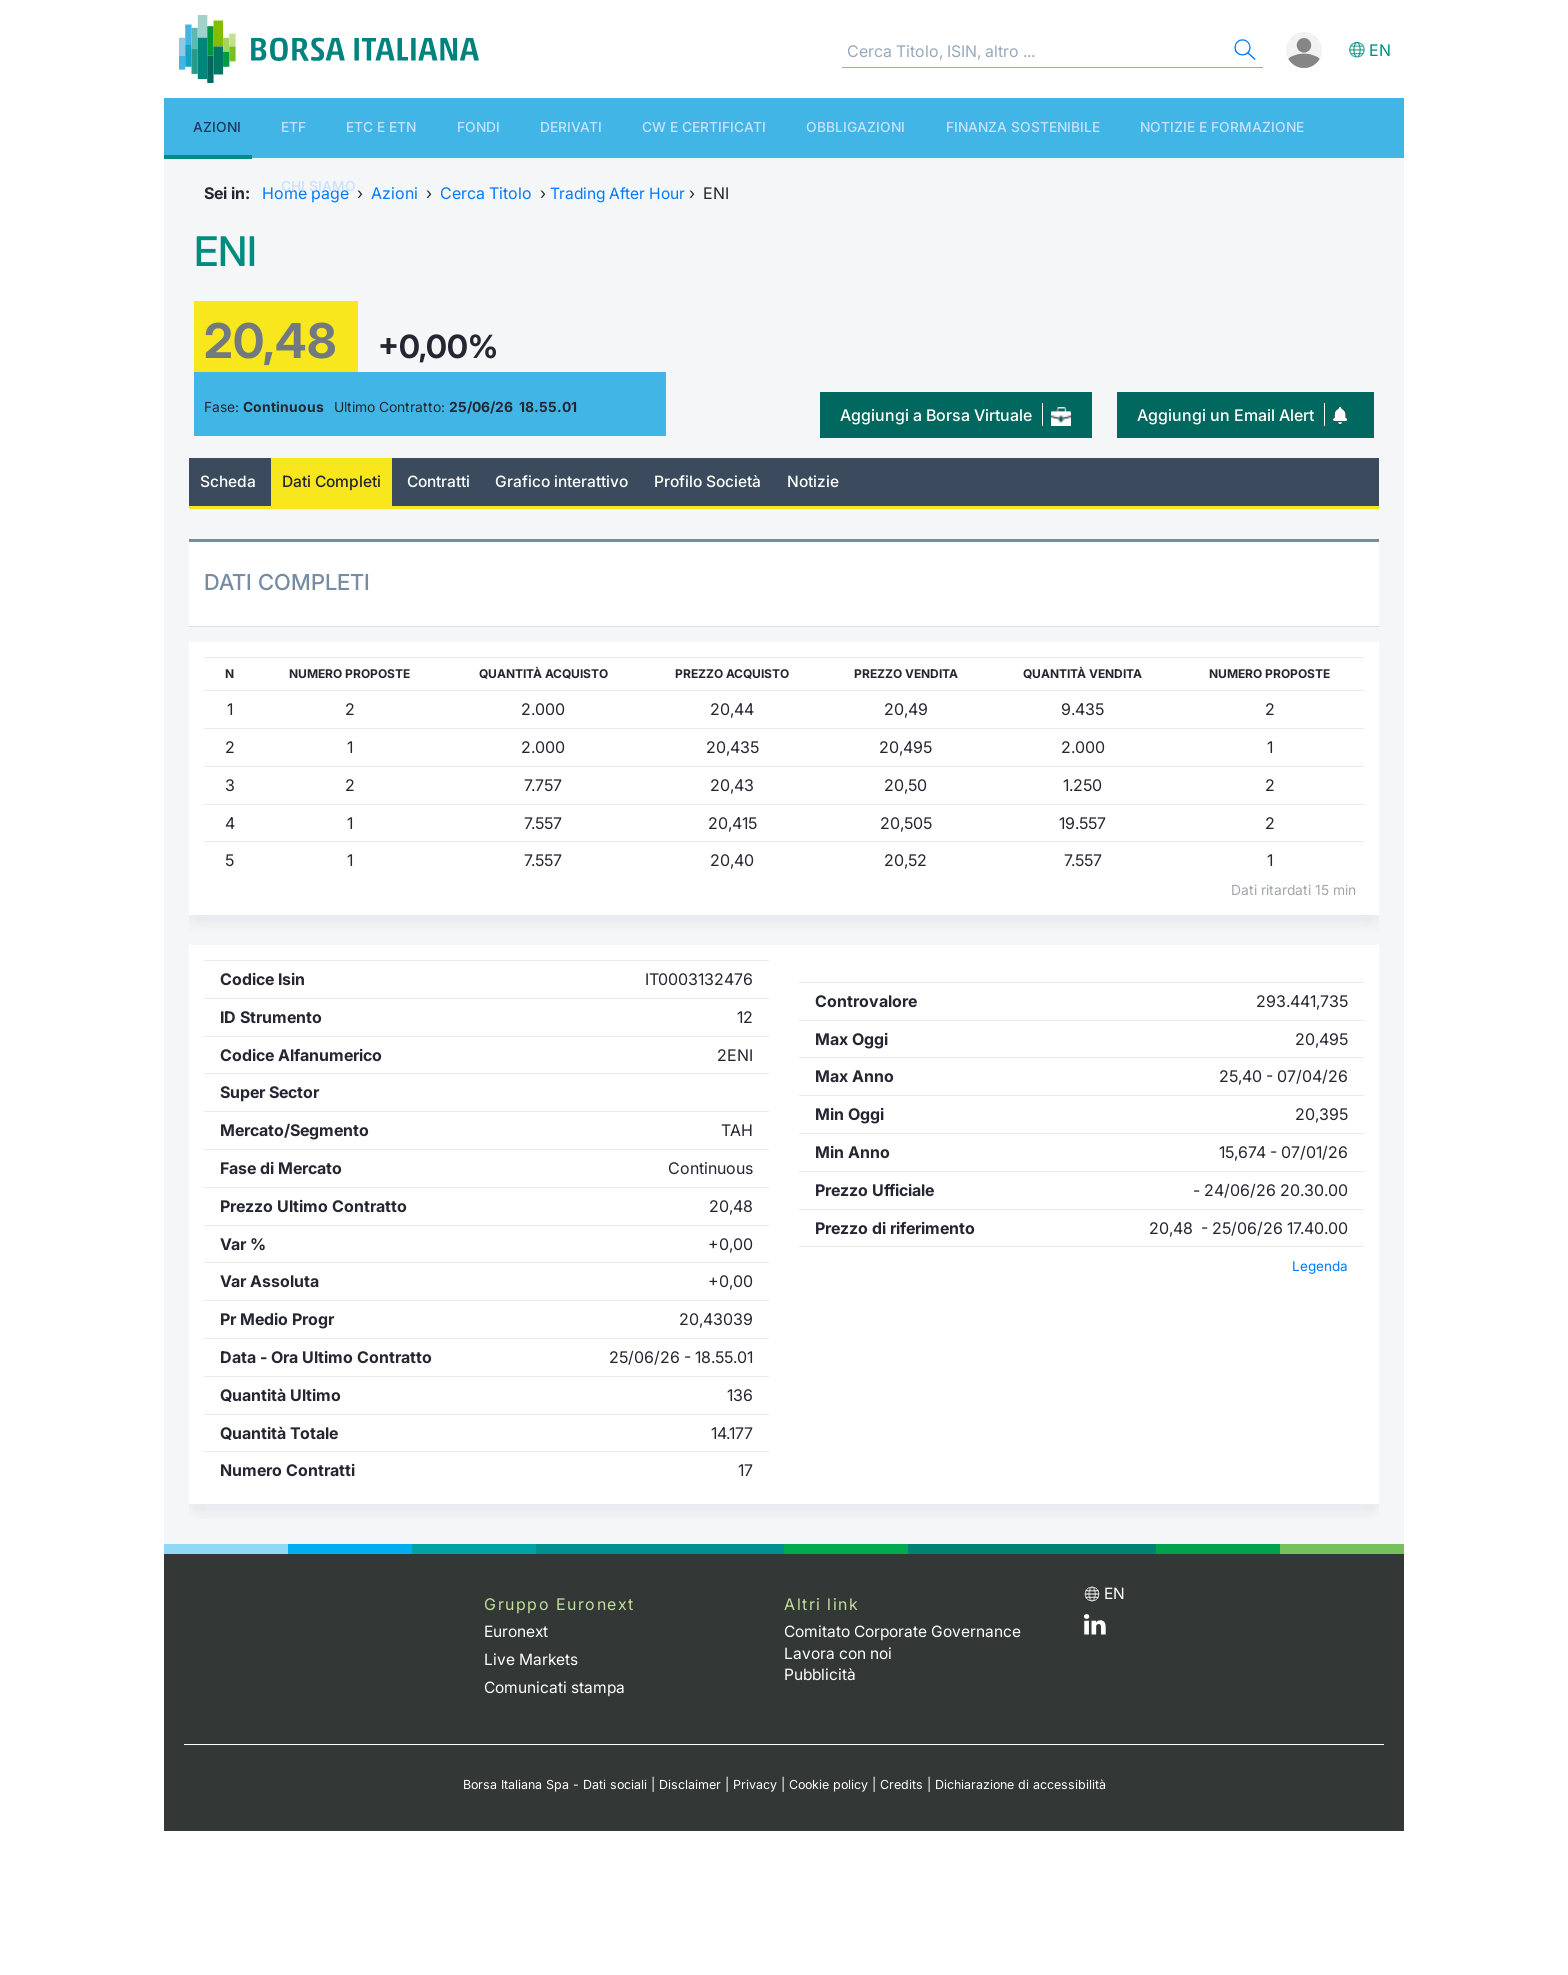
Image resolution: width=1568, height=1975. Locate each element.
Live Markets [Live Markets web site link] (531, 1659)
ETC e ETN (323, 127)
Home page (305, 193)
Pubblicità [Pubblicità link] (821, 1674)
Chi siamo (1189, 127)
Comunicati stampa (556, 1687)
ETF (255, 127)
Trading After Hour (619, 193)
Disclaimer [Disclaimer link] (688, 1784)
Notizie (829, 482)
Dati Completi (335, 482)
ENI (228, 250)
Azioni (198, 127)
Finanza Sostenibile (867, 127)
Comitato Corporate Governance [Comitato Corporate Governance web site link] (906, 1632)
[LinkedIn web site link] (1095, 1630)
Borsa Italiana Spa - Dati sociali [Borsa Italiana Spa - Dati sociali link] (551, 1784)
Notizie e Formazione (1049, 127)
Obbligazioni (719, 127)
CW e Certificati (587, 127)
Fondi (401, 127)
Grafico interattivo (572, 482)
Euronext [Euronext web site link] (517, 1632)
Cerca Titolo (486, 193)
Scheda (228, 482)
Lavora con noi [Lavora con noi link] (839, 1653)
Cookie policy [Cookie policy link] (828, 1784)
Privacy (753, 1784)
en (1380, 50)
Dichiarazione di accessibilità (1023, 1784)
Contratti (445, 482)
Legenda (1319, 1267)
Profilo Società (722, 482)
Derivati (474, 127)
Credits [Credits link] (902, 1784)
